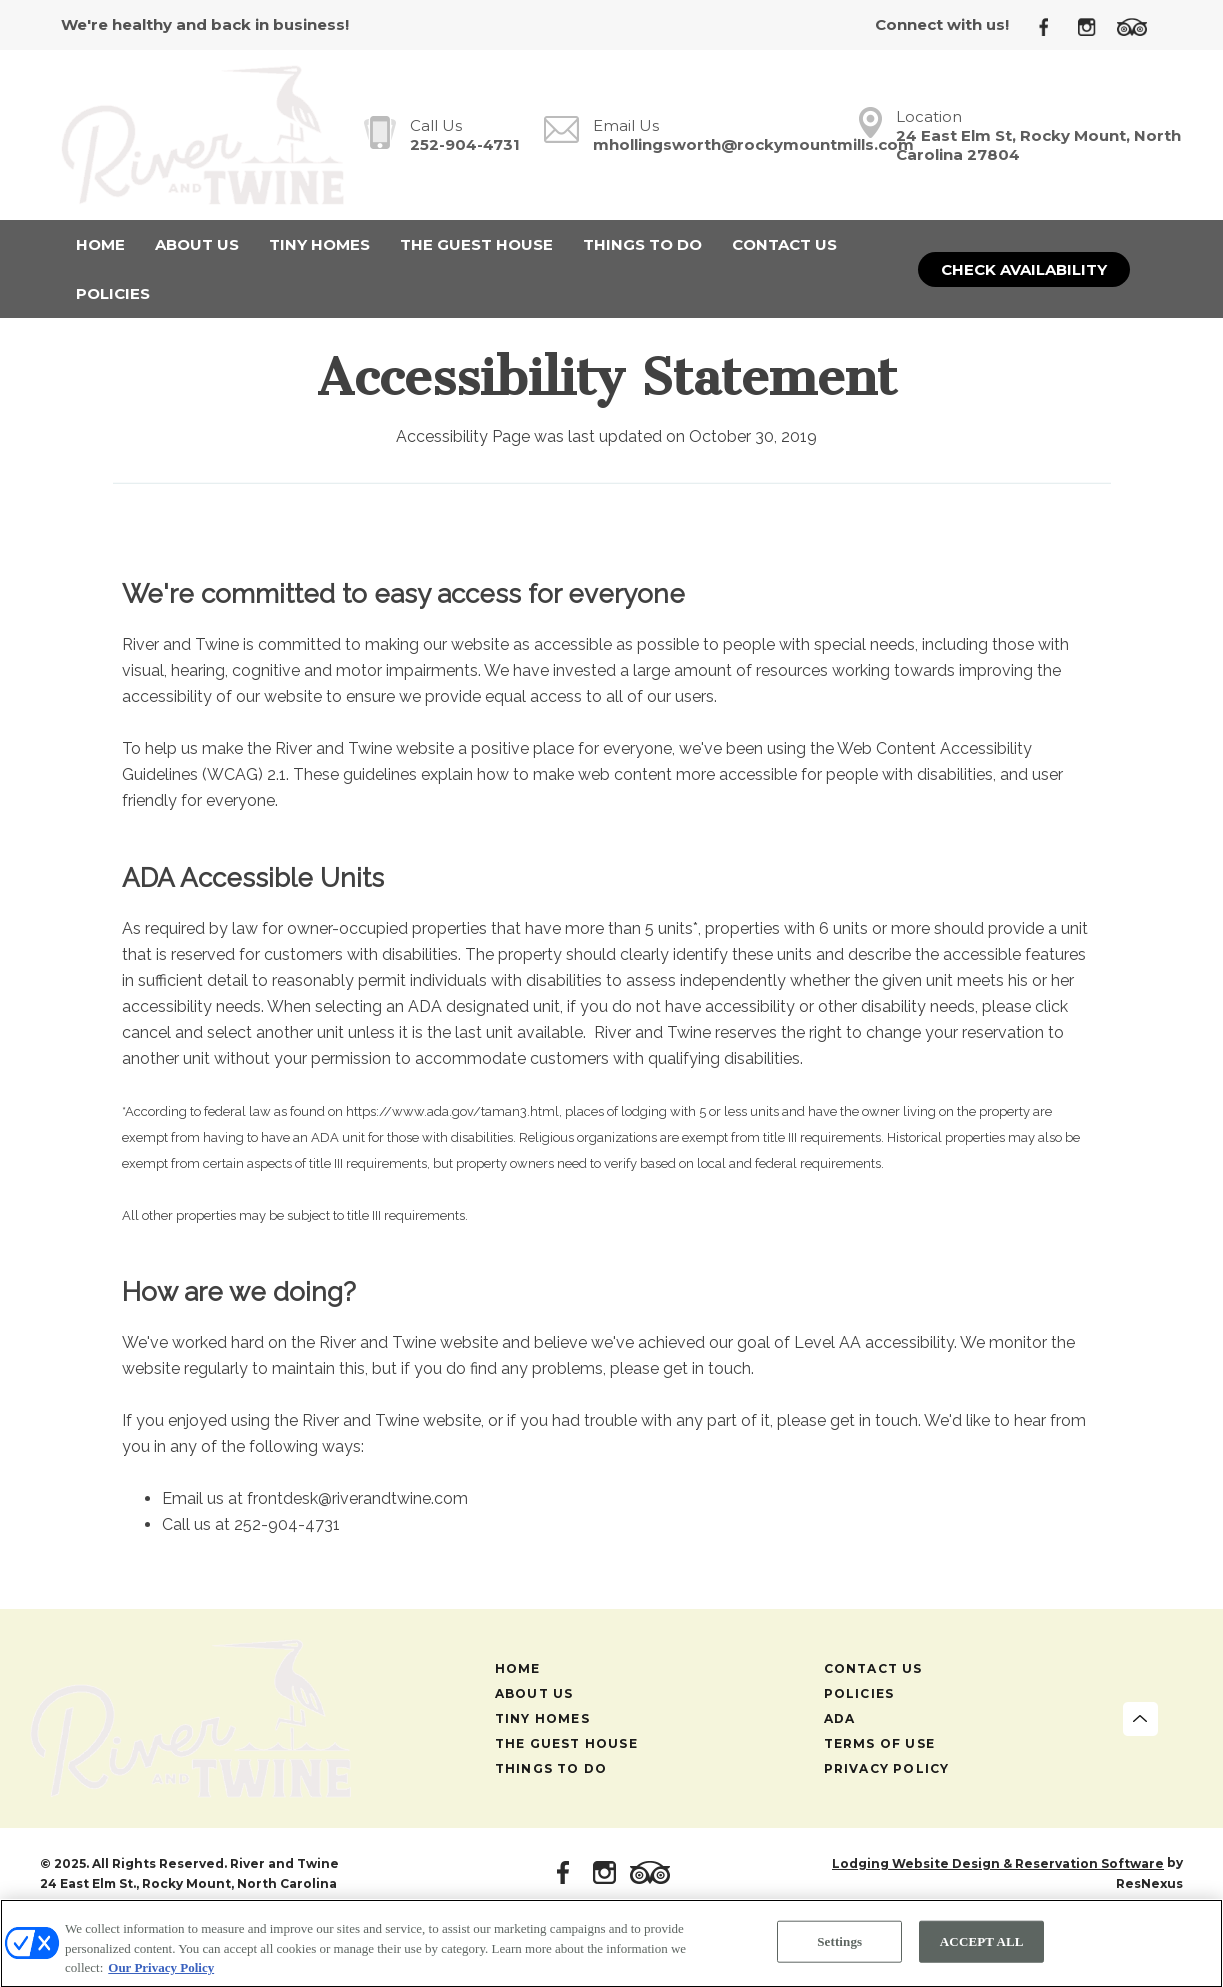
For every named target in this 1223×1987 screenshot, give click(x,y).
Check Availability (1024, 269)
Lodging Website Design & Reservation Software (998, 1863)
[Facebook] (1052, 25)
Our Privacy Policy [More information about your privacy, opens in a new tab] (161, 1972)
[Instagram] (1094, 25)
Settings (839, 1946)
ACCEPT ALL (982, 1946)
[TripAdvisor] (1139, 25)
